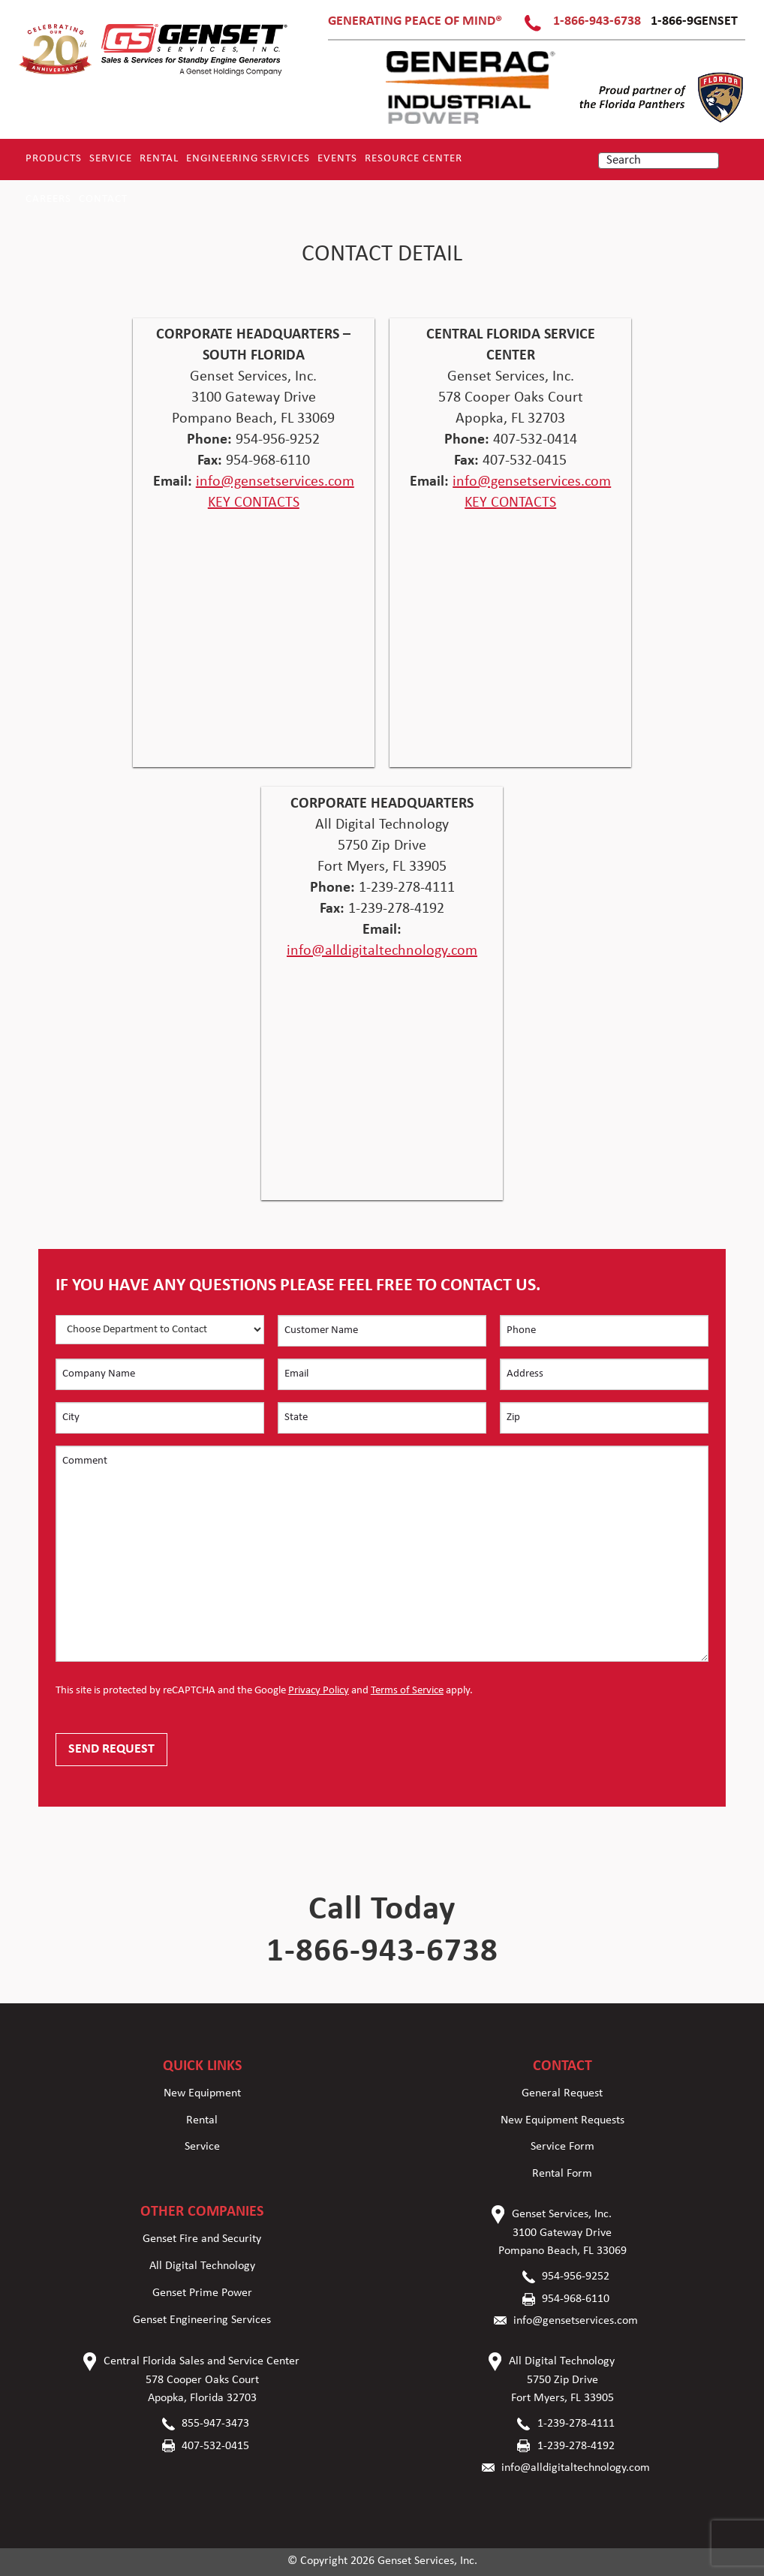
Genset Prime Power (202, 2293)
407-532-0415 (215, 2446)
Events (337, 158)
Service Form (562, 2147)
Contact (103, 199)
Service (110, 158)
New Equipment (202, 2093)
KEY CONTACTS (253, 502)
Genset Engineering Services (202, 2320)
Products (54, 158)
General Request (562, 2093)
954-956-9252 (575, 2277)
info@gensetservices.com (275, 481)
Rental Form (562, 2174)
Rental (159, 158)
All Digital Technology (202, 2266)
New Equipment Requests (562, 2120)
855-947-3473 (215, 2424)
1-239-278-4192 (576, 2446)
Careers (48, 199)
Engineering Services (248, 158)
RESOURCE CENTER (413, 158)
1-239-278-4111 (576, 2424)
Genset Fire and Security (202, 2239)
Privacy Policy (318, 1690)
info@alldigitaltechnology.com (382, 950)
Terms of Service (407, 1690)
